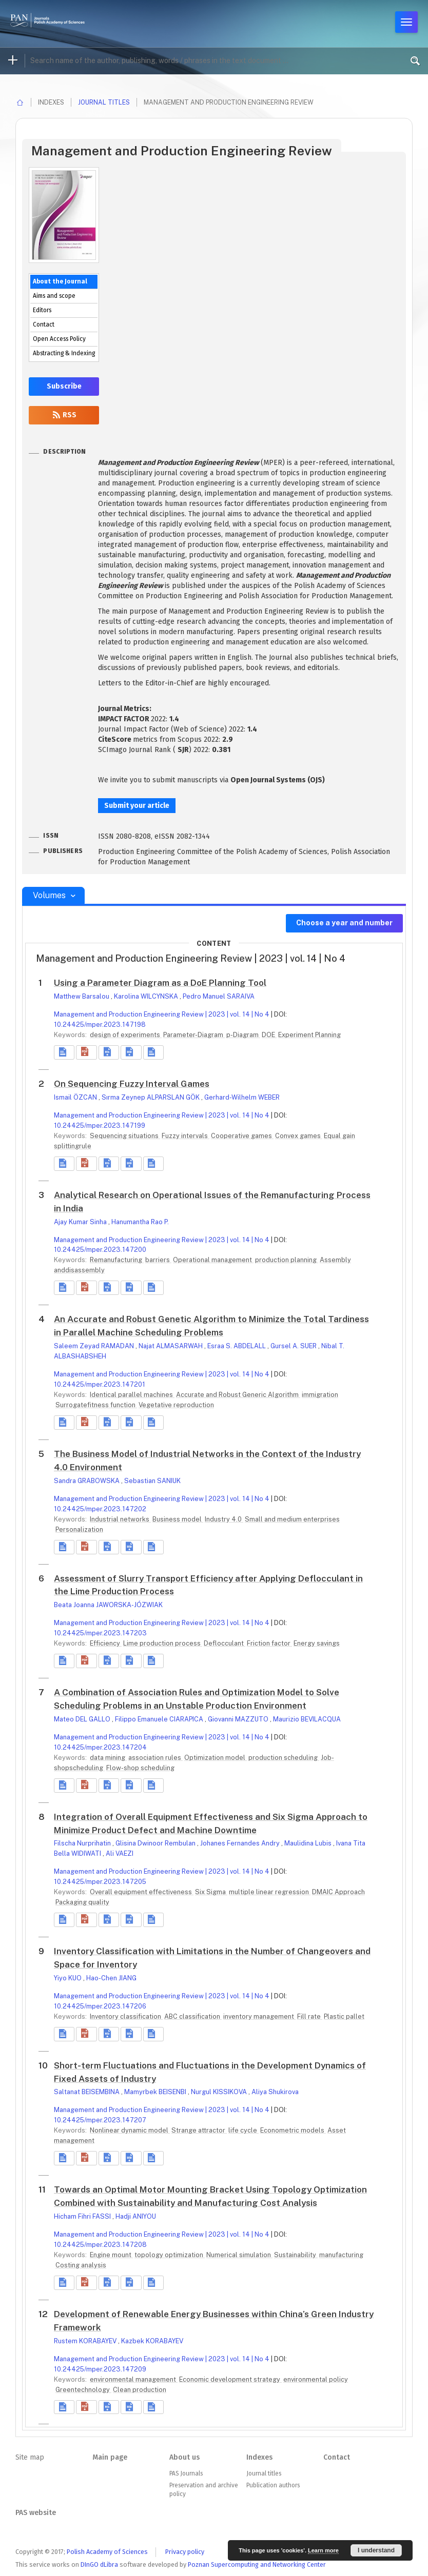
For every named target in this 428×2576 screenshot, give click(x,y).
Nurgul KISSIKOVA (219, 2092)
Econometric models (293, 2130)
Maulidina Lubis (308, 1843)
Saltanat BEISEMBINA (87, 2092)
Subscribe (64, 386)
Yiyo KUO (68, 1978)
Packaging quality (82, 1902)
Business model (177, 1519)
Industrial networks (120, 1519)
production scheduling (283, 1757)
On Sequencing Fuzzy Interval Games (131, 1084)
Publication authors (273, 2485)
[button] (86, 1052)
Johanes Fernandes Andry (240, 1843)
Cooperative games (242, 1136)
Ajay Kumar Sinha (81, 1222)
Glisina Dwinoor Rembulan (156, 1843)
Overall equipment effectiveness (141, 1892)
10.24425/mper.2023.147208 (100, 2244)
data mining (108, 1757)
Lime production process (162, 1643)
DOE (269, 1035)
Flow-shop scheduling (140, 1768)
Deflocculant (224, 1643)
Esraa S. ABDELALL (237, 1346)
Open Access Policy (59, 338)
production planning (286, 1260)
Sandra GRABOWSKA (87, 1481)
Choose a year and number (344, 923)
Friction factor (269, 1643)
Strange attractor (199, 2130)
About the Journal (60, 281)
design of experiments (126, 1035)
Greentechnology (83, 2390)
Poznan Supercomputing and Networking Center (257, 2564)
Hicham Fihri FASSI (83, 2216)
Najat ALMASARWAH (171, 1346)
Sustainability (296, 2255)
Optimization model (215, 1757)
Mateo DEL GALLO (83, 1719)
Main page (109, 2457)
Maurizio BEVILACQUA (307, 1719)
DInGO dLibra (99, 2564)
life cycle (243, 2130)
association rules (155, 1757)
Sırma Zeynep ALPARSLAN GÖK (151, 1097)
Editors (42, 310)
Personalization (79, 1529)
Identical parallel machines (132, 1394)
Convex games (298, 1136)
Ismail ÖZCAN (76, 1097)
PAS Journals (186, 2473)
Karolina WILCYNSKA (147, 996)
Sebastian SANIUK (152, 1481)
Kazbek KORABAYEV (152, 2341)
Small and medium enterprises (292, 1519)
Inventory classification (126, 2016)
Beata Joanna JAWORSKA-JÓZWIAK (108, 1605)
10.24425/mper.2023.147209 (100, 2369)
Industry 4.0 (224, 1519)
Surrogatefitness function (96, 1405)
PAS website (35, 2512)
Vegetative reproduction (176, 1405)
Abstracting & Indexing (64, 353)
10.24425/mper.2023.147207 (100, 2120)
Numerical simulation (239, 2255)
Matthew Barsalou (82, 996)
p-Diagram (243, 1035)
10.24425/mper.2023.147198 (100, 1024)
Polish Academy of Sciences (107, 2551)
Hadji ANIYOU (135, 2216)
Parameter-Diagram (194, 1035)
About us (184, 2457)
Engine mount (111, 2255)
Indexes (259, 2457)
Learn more (323, 2550)
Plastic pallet (344, 2016)
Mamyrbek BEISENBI (156, 2092)
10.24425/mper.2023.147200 (100, 1249)
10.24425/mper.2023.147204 (100, 1747)
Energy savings (317, 1643)
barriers (158, 1260)
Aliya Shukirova (275, 2092)
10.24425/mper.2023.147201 (99, 1384)
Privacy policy (184, 2551)
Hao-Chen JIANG (111, 1978)
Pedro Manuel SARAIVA (219, 996)
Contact (43, 324)
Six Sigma (211, 1892)
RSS (64, 415)
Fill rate (309, 2016)
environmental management (134, 2379)
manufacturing (341, 2255)
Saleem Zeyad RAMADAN (94, 1346)
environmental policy (315, 2379)
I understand (376, 2550)
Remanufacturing (117, 1260)
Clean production (139, 2390)
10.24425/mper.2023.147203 (100, 1633)
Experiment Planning (309, 1035)
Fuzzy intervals (185, 1136)
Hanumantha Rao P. (140, 1222)
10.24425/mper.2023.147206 (100, 2006)
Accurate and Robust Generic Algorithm (238, 1394)
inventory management (259, 2016)
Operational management (213, 1260)
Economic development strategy (230, 2379)
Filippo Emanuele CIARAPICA (160, 1719)
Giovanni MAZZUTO (239, 1719)
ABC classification (193, 2016)
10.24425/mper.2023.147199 (99, 1125)
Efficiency (106, 1643)
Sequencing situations (125, 1136)
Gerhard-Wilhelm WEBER (242, 1097)
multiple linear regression (269, 1892)
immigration (320, 1394)
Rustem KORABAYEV (86, 2341)
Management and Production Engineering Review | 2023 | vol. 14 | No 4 (161, 1014)
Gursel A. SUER (294, 1346)
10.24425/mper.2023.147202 (100, 1509)
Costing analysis (80, 2265)
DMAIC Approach (338, 1892)
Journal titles (104, 102)
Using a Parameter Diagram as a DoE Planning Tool (160, 983)
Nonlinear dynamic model (130, 2130)
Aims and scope (54, 295)
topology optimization (169, 2255)
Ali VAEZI (119, 1853)
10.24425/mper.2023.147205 (100, 1881)
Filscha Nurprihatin (83, 1843)
